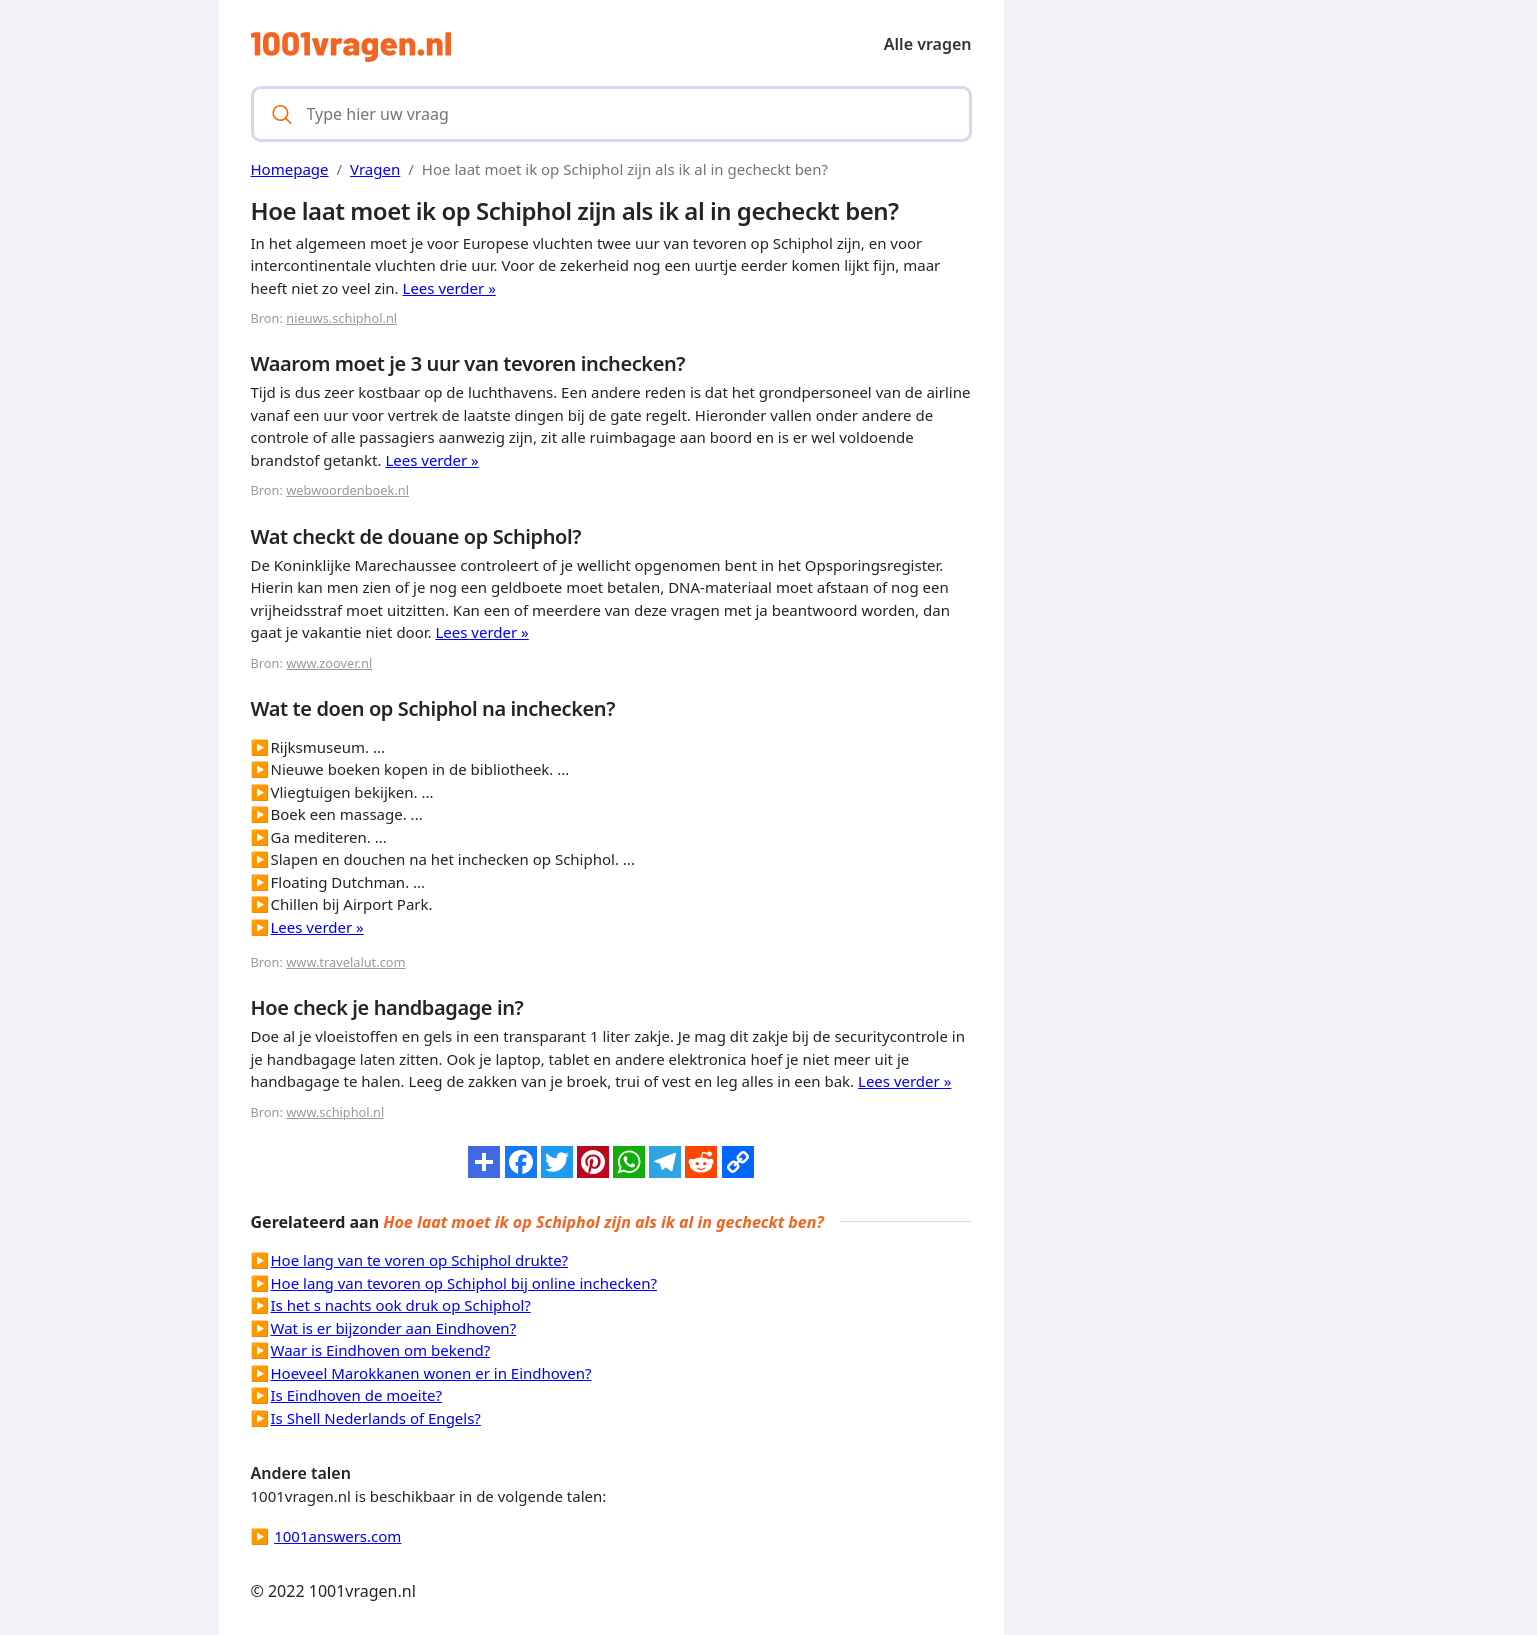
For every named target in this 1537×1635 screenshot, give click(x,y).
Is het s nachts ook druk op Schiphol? (401, 1305)
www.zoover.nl (329, 663)
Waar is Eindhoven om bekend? (381, 1350)
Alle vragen (928, 44)
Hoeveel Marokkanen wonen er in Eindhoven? (431, 1373)
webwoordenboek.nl (347, 490)
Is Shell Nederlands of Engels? (376, 1418)
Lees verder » (449, 288)
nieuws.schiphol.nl (341, 318)
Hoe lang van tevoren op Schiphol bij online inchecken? (464, 1283)
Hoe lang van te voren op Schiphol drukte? (420, 1260)
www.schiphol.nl (335, 1112)
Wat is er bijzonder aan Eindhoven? (394, 1328)
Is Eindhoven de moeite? (357, 1395)
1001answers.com (337, 1536)
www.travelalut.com (345, 962)
